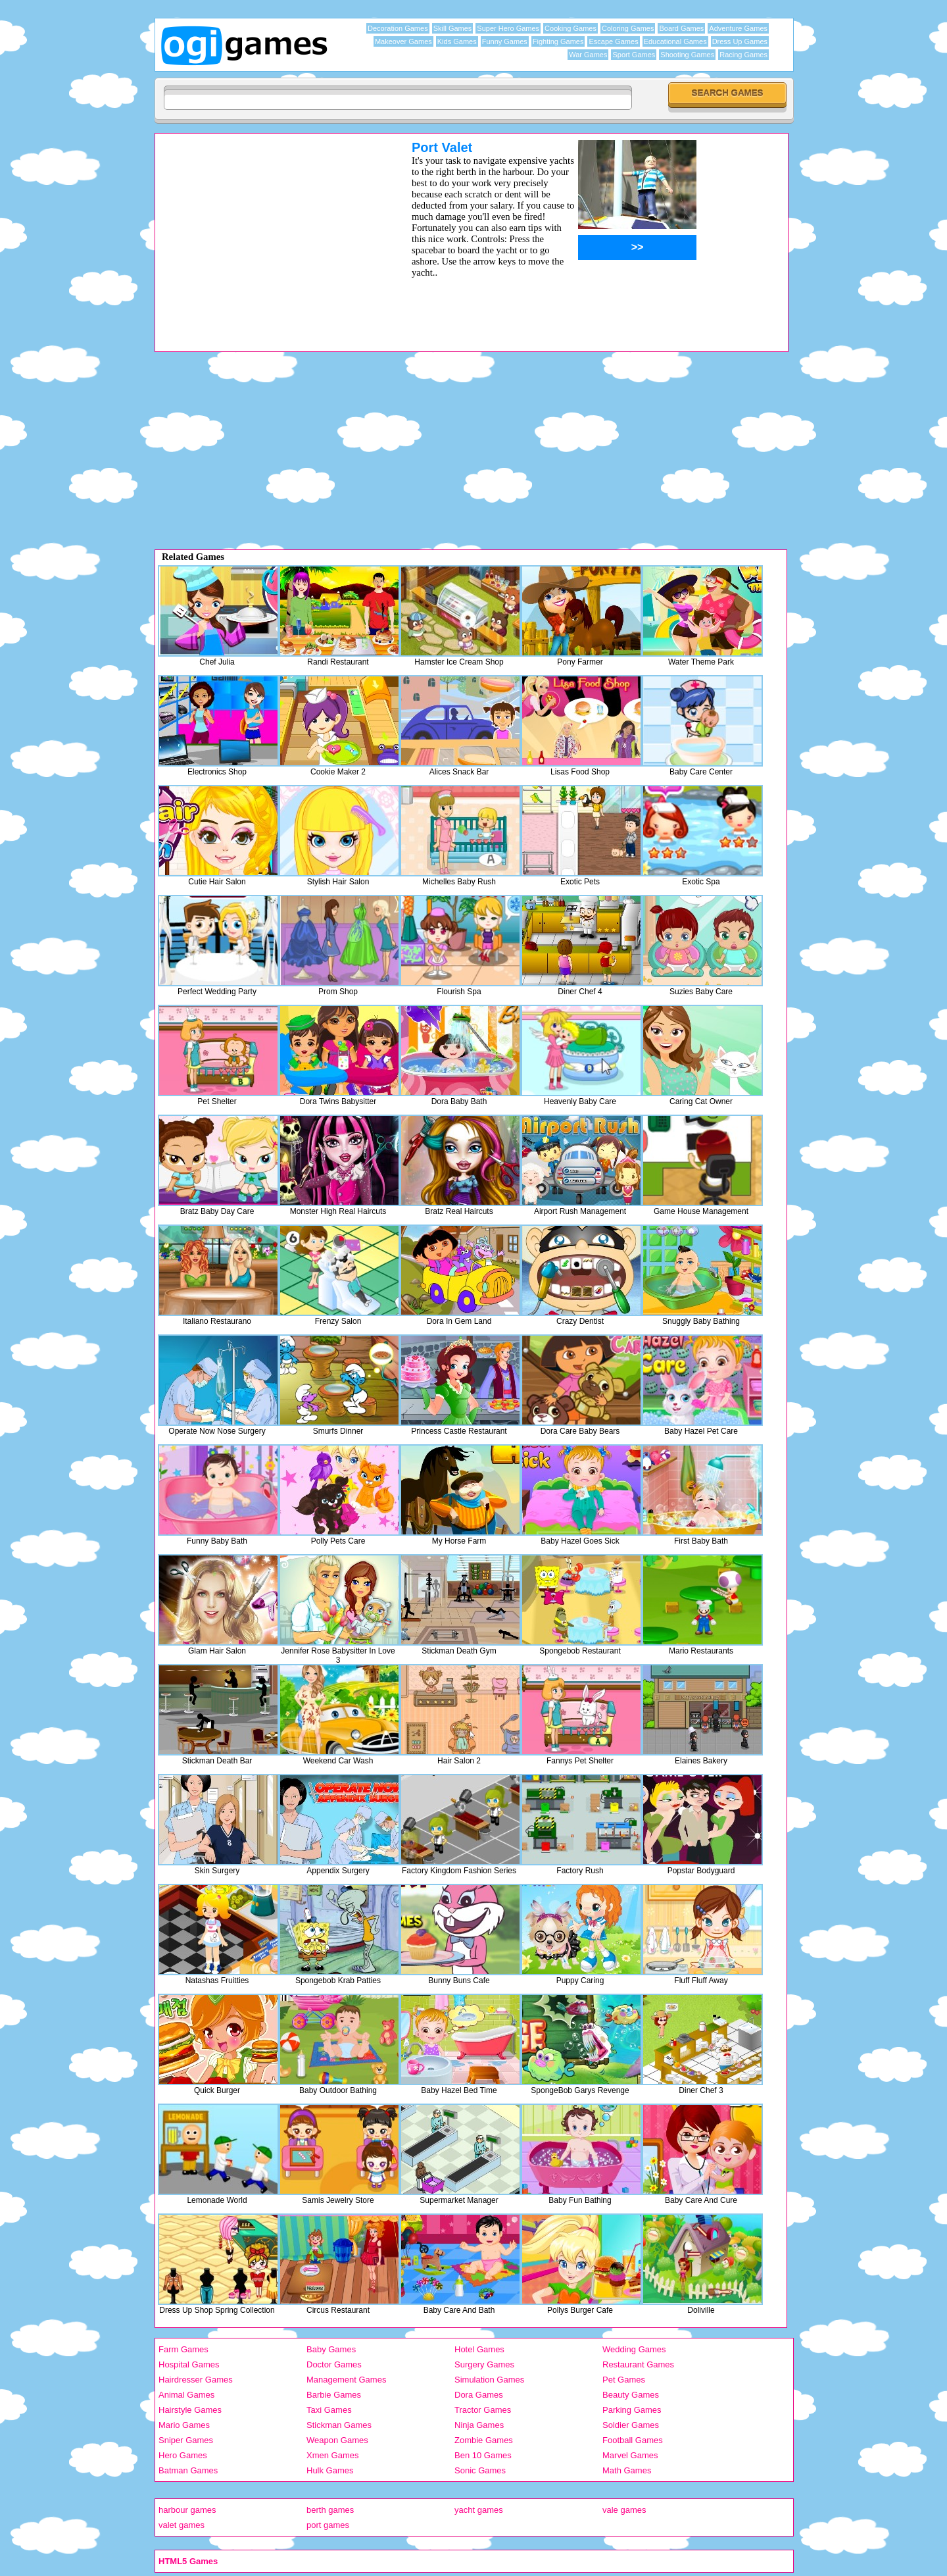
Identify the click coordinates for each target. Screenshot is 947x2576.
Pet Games (623, 2380)
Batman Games (188, 2470)
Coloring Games (628, 28)
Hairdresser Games (195, 2380)
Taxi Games (329, 2410)
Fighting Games (558, 41)
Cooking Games (570, 28)
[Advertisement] (266, 232)
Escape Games (613, 41)
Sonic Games (480, 2470)
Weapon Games (337, 2440)
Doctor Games (334, 2364)
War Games (588, 55)
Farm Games (183, 2349)
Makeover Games (403, 41)
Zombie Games (483, 2440)
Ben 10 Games (483, 2455)
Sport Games (633, 55)
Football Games (632, 2440)
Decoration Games (398, 28)
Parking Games (632, 2410)
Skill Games (452, 28)
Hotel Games (479, 2349)
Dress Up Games (739, 41)
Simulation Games (489, 2380)
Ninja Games (479, 2425)
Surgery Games (484, 2364)
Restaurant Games (638, 2364)
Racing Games (743, 55)
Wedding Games (634, 2349)
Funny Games (504, 41)
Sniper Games (185, 2440)
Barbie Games (333, 2395)
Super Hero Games (508, 28)
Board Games (681, 28)
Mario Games (184, 2425)
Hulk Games (330, 2470)
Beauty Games (630, 2395)
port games (327, 2525)
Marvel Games (630, 2455)
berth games (330, 2510)
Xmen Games (332, 2455)
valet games (181, 2525)
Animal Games (186, 2395)
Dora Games (478, 2395)
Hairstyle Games (190, 2410)
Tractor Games (482, 2410)
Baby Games (331, 2349)
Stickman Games (339, 2425)
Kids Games (457, 41)
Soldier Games (630, 2425)
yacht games (478, 2510)
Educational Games (675, 41)
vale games (624, 2510)
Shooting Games (687, 55)
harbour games (187, 2510)
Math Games (626, 2470)
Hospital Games (188, 2364)
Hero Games (182, 2455)
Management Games (346, 2380)
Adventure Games (738, 28)
